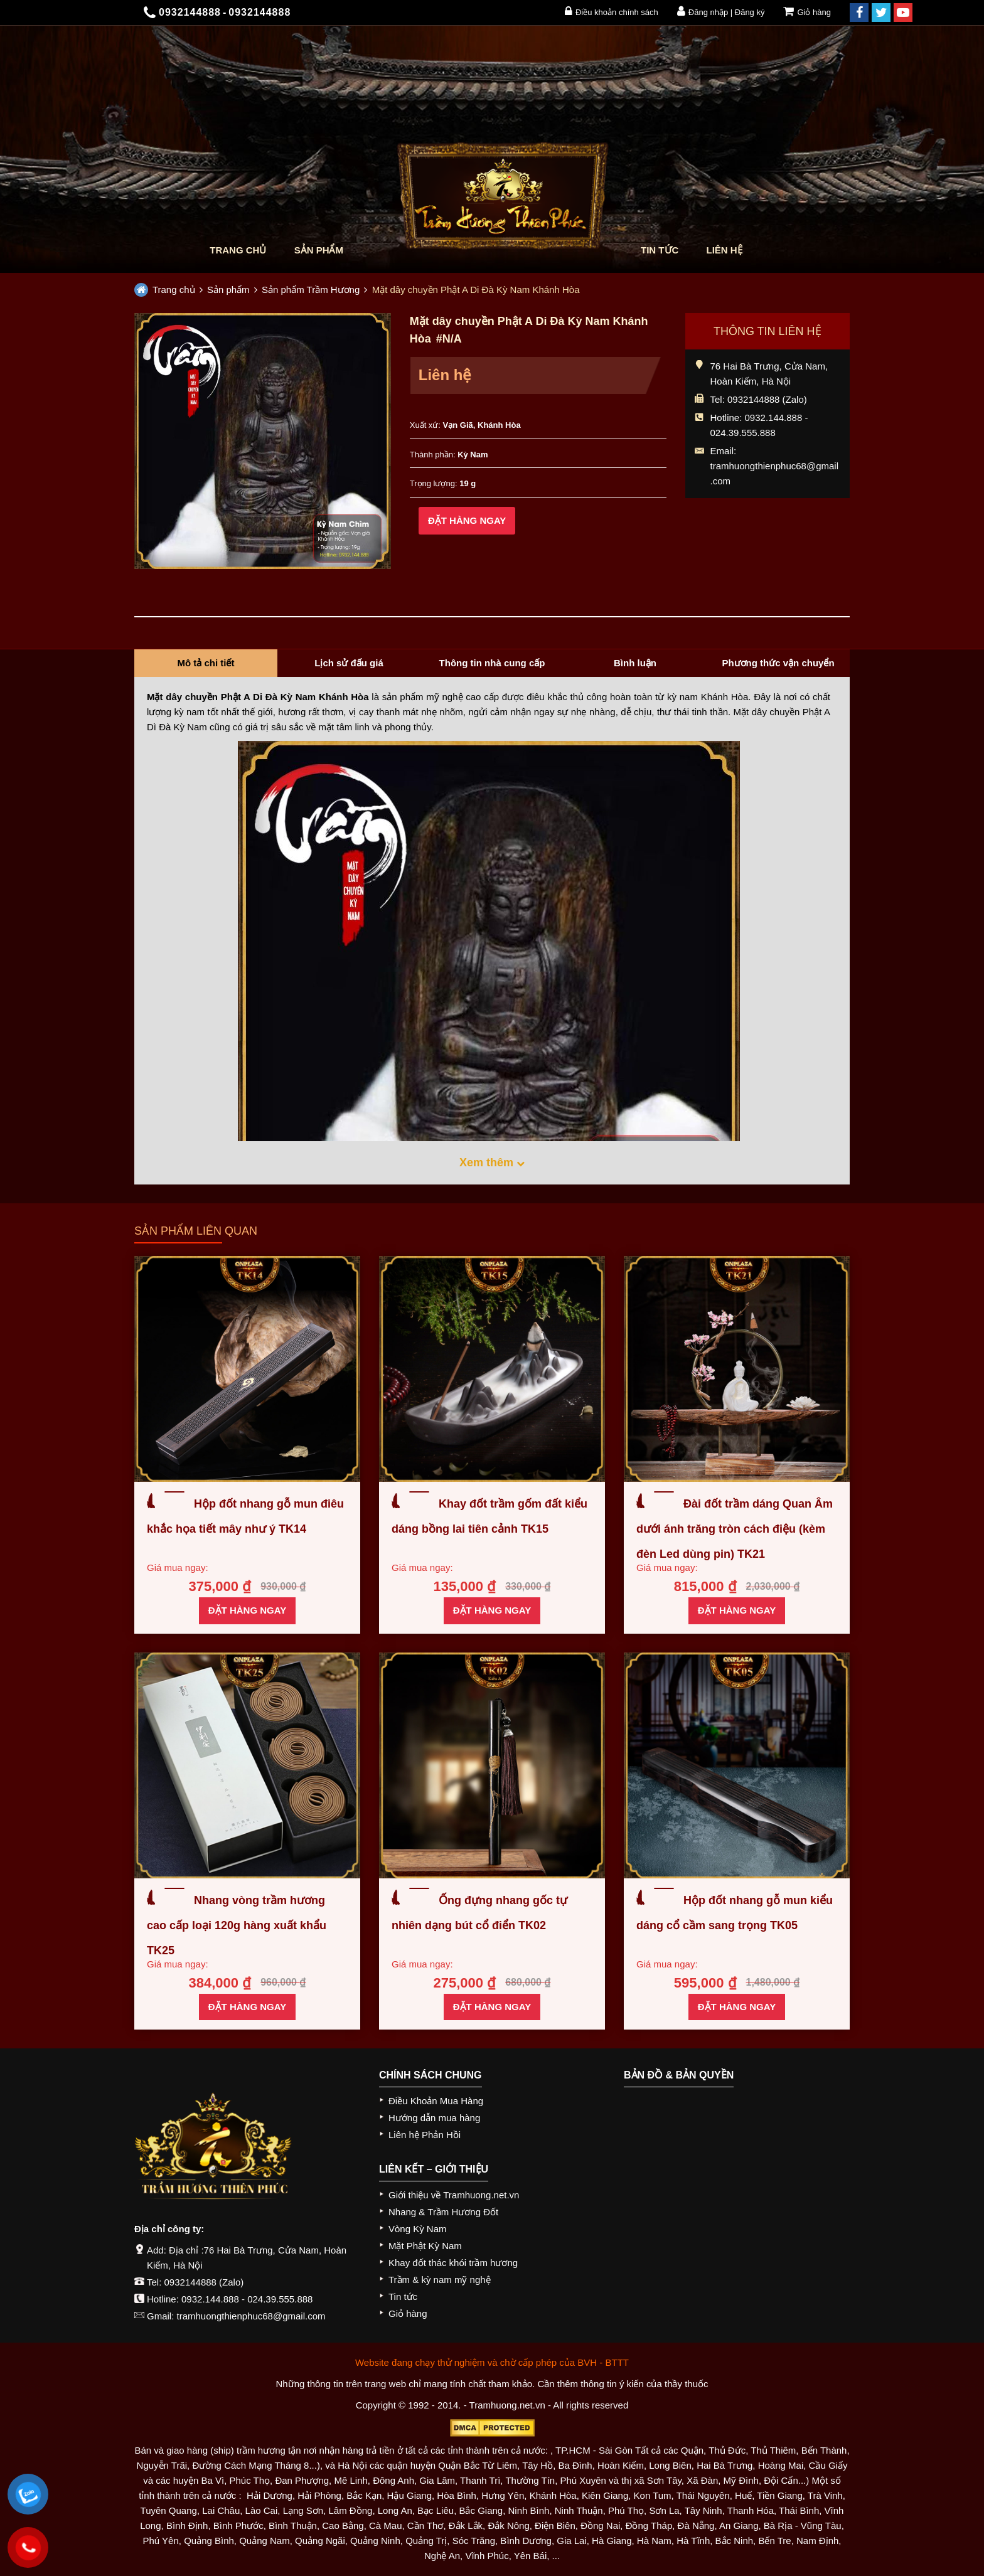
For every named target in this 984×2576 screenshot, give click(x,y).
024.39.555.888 (280, 2299)
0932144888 (190, 2282)
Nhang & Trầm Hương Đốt (443, 2211)
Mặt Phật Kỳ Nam (425, 2245)
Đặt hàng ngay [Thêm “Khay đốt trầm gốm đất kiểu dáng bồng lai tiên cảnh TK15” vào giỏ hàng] (492, 1610)
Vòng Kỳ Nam (417, 2228)
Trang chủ (238, 250)
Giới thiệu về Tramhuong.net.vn (453, 2195)
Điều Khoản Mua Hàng (435, 2100)
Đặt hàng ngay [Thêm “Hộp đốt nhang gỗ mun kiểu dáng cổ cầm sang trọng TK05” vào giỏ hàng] (737, 2006)
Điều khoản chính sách (611, 11)
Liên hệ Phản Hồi (424, 2134)
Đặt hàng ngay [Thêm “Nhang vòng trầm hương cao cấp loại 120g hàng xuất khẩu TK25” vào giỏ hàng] (247, 2006)
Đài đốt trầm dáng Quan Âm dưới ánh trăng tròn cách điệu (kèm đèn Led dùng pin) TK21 (734, 1529)
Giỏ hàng (807, 11)
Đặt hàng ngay (467, 520)
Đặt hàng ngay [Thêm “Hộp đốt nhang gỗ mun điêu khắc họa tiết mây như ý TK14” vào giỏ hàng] (247, 1610)
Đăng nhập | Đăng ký (721, 11)
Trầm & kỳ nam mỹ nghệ (439, 2279)
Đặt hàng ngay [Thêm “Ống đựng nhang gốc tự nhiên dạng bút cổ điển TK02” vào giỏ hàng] (492, 2006)
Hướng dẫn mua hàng (434, 2117)
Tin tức (659, 250)
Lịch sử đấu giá (348, 662)
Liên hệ (724, 250)
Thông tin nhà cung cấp (492, 662)
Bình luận (635, 662)
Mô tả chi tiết (206, 662)
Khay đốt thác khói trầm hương (453, 2262)
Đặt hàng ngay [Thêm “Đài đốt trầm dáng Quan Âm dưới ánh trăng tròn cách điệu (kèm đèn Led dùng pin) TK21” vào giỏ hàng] (737, 1610)
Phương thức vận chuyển (778, 662)
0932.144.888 (210, 2299)
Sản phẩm (318, 250)
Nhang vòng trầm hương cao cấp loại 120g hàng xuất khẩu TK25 (236, 1925)
